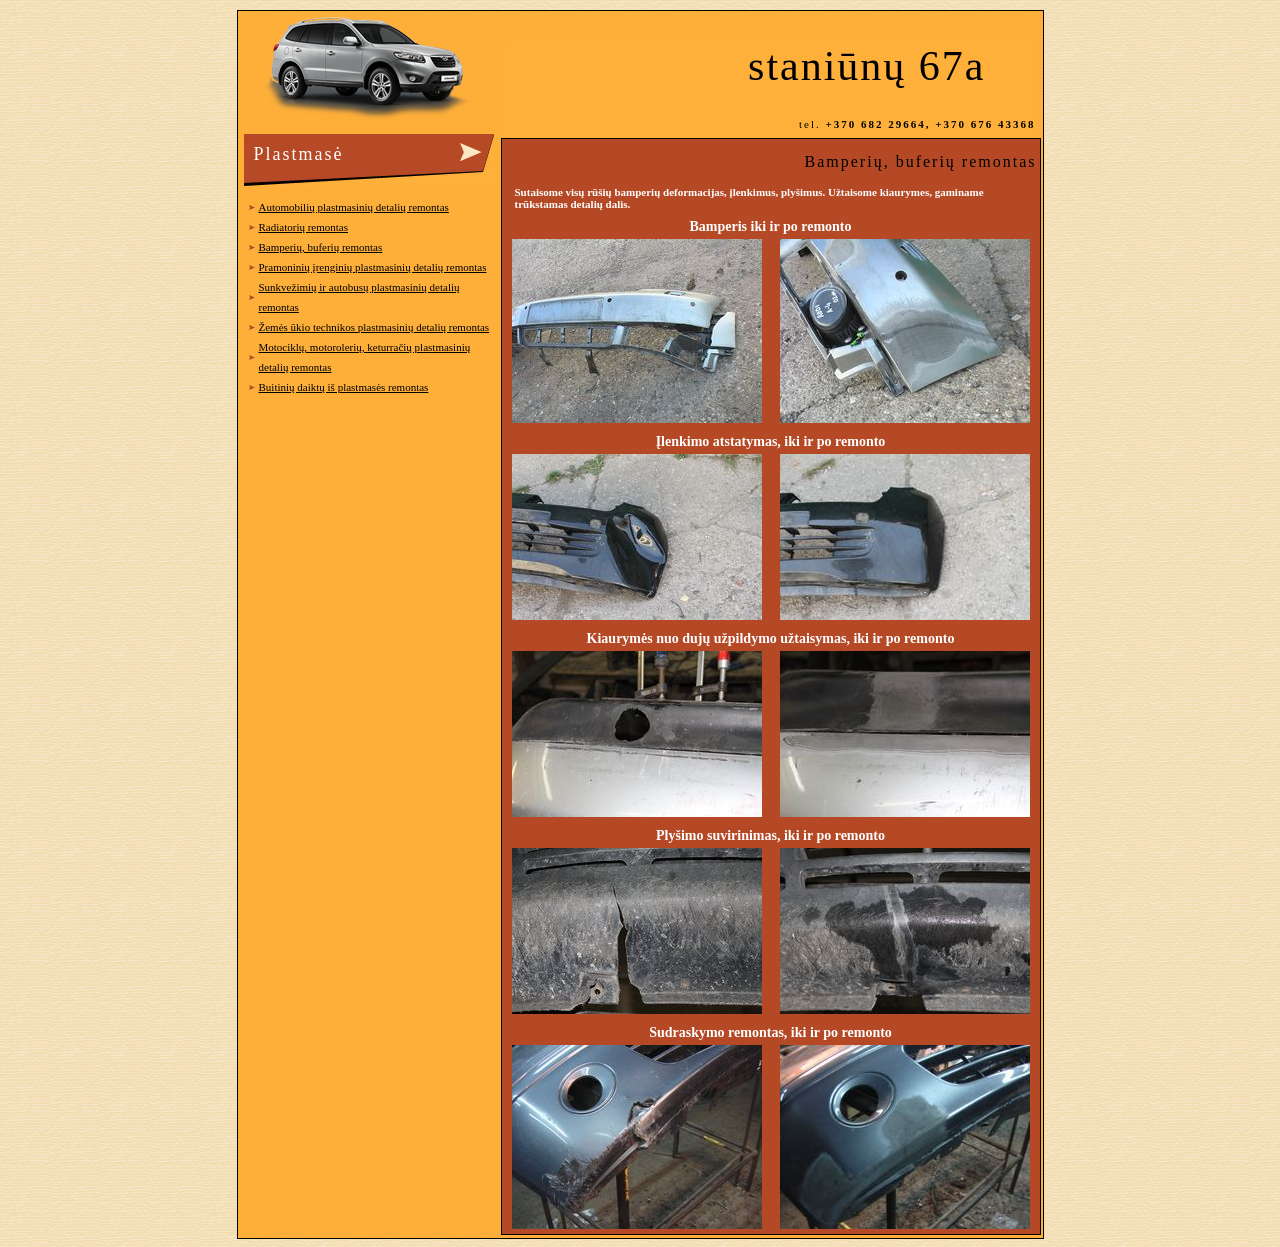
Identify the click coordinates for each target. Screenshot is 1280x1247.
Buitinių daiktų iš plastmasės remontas (344, 387)
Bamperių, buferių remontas (321, 247)
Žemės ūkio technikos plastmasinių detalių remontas (374, 327)
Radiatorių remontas (304, 227)
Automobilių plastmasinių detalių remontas (354, 207)
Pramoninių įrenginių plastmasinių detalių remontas (373, 267)
